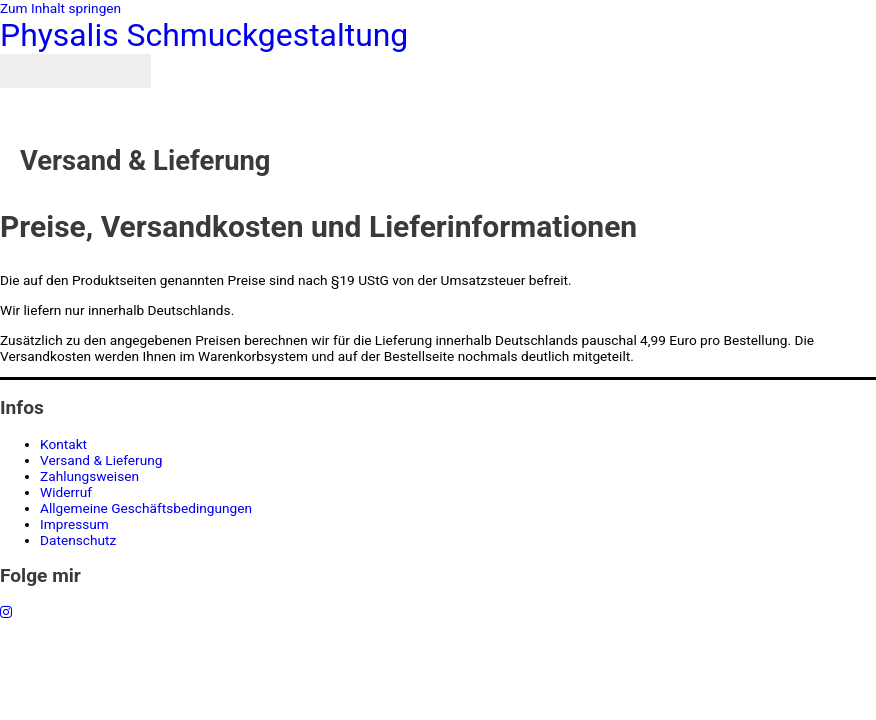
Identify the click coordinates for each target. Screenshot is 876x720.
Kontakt (63, 444)
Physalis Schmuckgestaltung (204, 35)
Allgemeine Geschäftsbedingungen (146, 508)
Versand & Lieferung (101, 460)
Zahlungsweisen (89, 476)
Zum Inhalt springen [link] (60, 8)
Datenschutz (78, 540)
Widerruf (66, 492)
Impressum (74, 524)
